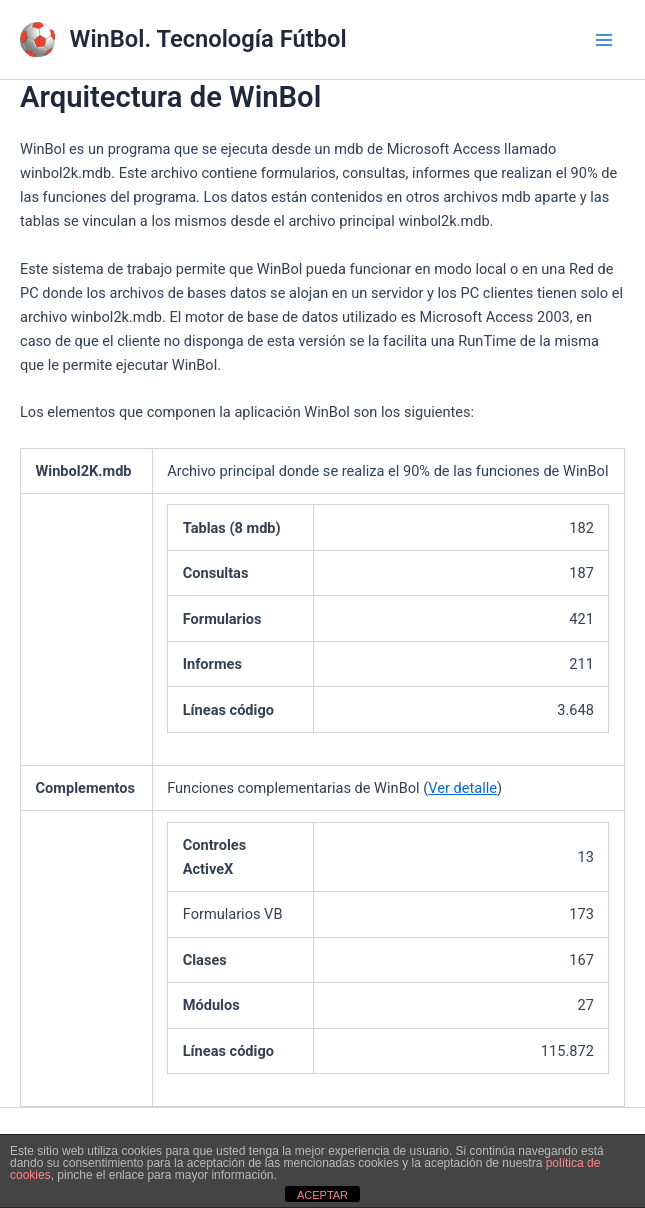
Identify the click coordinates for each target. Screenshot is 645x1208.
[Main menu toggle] (604, 40)
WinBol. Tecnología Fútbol (208, 39)
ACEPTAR (322, 1195)
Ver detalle (462, 788)
